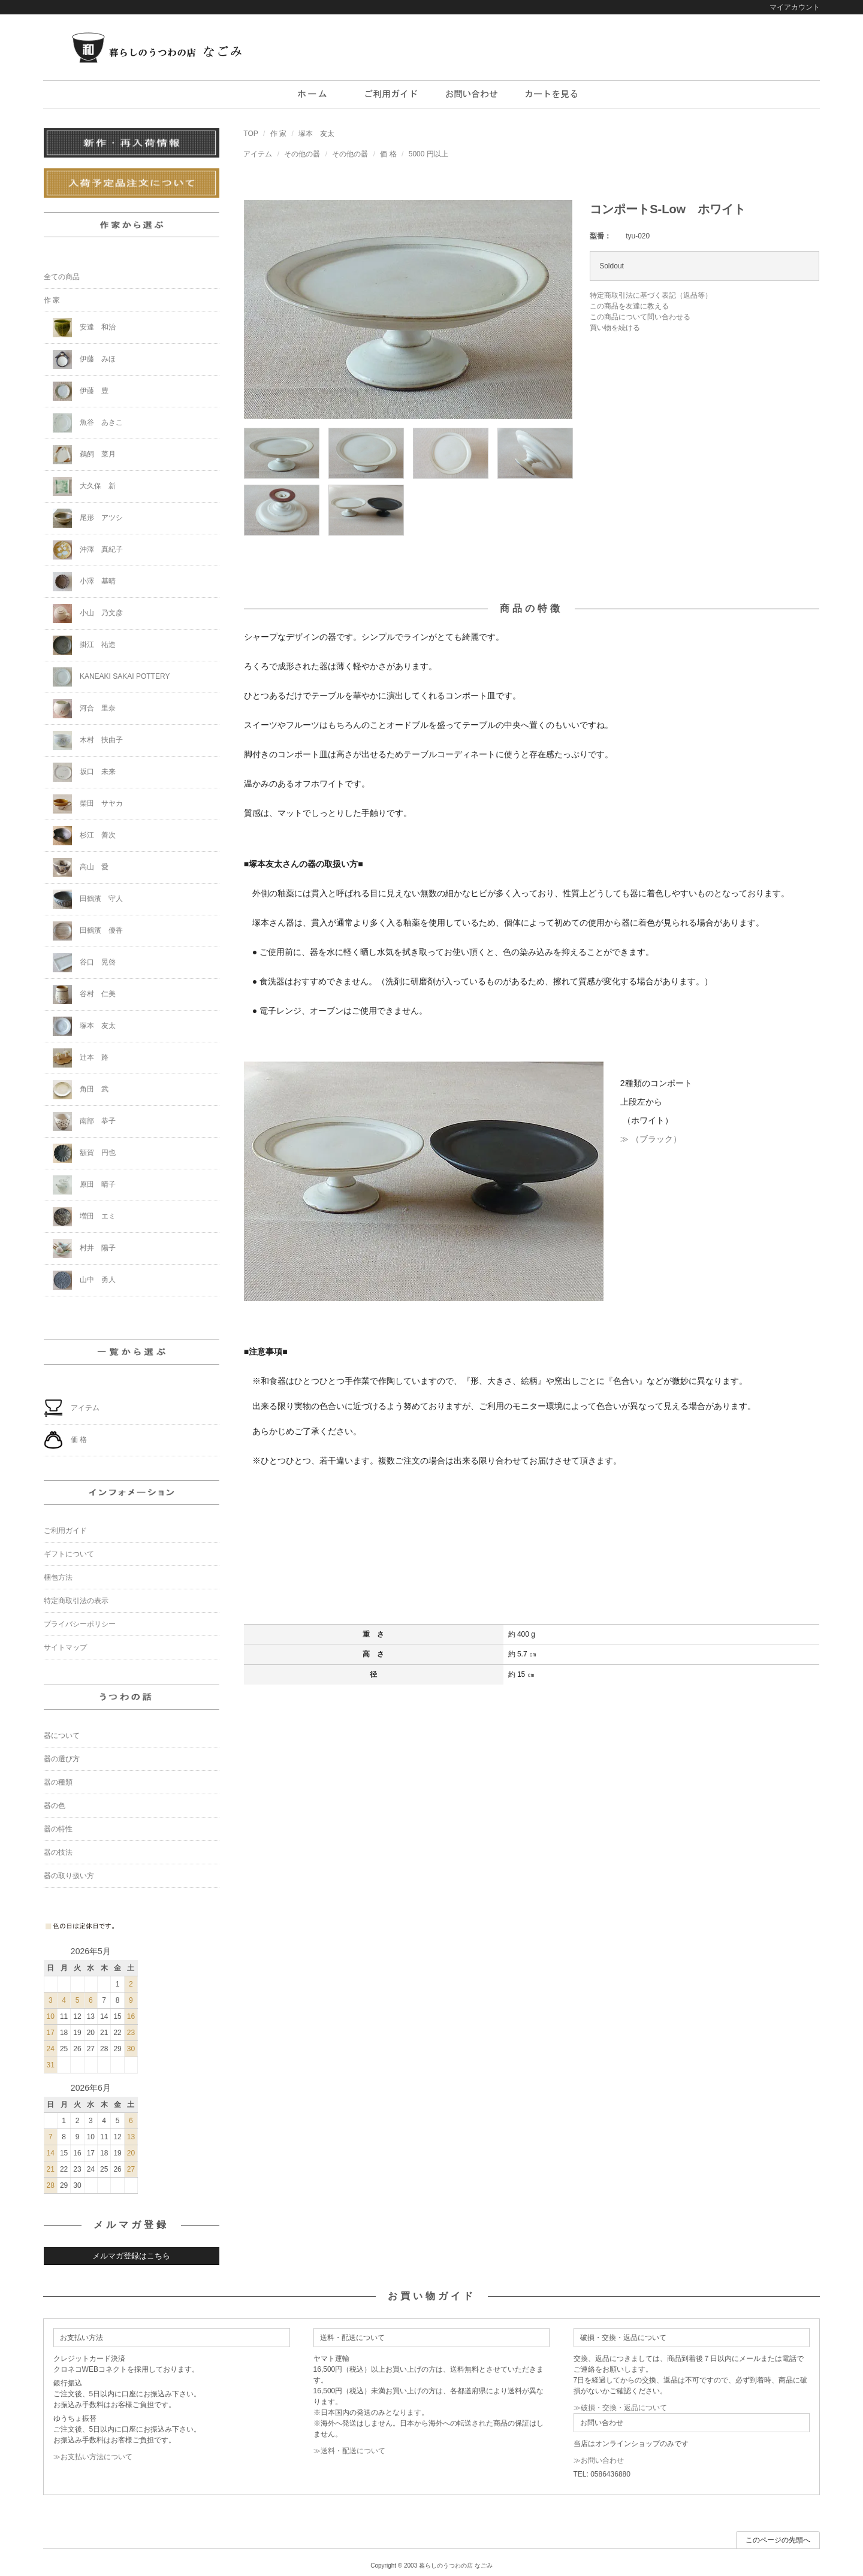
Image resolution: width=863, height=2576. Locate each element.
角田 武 (80, 1089)
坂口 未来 (84, 772)
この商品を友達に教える (629, 306)
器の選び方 (62, 1759)
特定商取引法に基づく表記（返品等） (651, 295)
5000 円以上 (428, 154)
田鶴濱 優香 (88, 931)
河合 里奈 (84, 708)
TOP (250, 133)
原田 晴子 (84, 1185)
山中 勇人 (84, 1280)
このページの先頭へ (778, 2540)
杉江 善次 (84, 835)
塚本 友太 (316, 133)
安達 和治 (84, 327)
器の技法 (58, 1852)
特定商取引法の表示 (76, 1601)
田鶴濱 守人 (88, 899)
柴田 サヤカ (88, 804)
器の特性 (58, 1829)
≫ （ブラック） (650, 1139)
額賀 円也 (84, 1153)
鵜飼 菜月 (84, 454)
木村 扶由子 (88, 740)
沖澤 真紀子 (88, 550)
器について (62, 1735)
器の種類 (58, 1782)
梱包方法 (58, 1577)
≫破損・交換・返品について (620, 2407)
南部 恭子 (84, 1121)
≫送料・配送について (349, 2451)
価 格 (388, 154)
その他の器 (302, 154)
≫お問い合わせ (599, 2460)
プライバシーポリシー (80, 1624)
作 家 (278, 133)
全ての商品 (62, 277)
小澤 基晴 (84, 581)
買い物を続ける (615, 327)
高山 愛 (80, 867)
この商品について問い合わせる (640, 317)
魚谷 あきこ (88, 423)
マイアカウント (795, 7)
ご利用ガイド (65, 1530)
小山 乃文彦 (88, 613)
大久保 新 (84, 486)
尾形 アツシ (88, 518)
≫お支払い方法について (92, 2457)
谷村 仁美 (84, 994)
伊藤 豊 (80, 391)
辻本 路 (80, 1058)
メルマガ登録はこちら (131, 2255)
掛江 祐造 (84, 645)
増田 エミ (84, 1216)
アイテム (257, 154)
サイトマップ (65, 1647)
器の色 (54, 1805)
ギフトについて (69, 1554)
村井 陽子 (84, 1248)
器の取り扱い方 (69, 1875)
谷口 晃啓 (84, 962)
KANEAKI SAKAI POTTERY (111, 677)
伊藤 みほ (84, 359)
